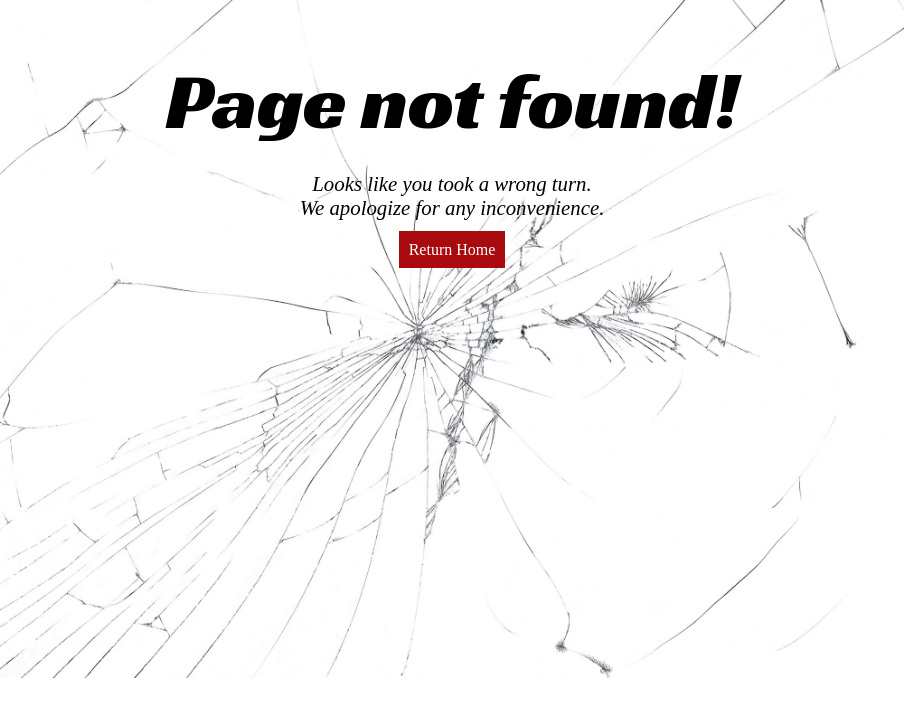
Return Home (452, 249)
